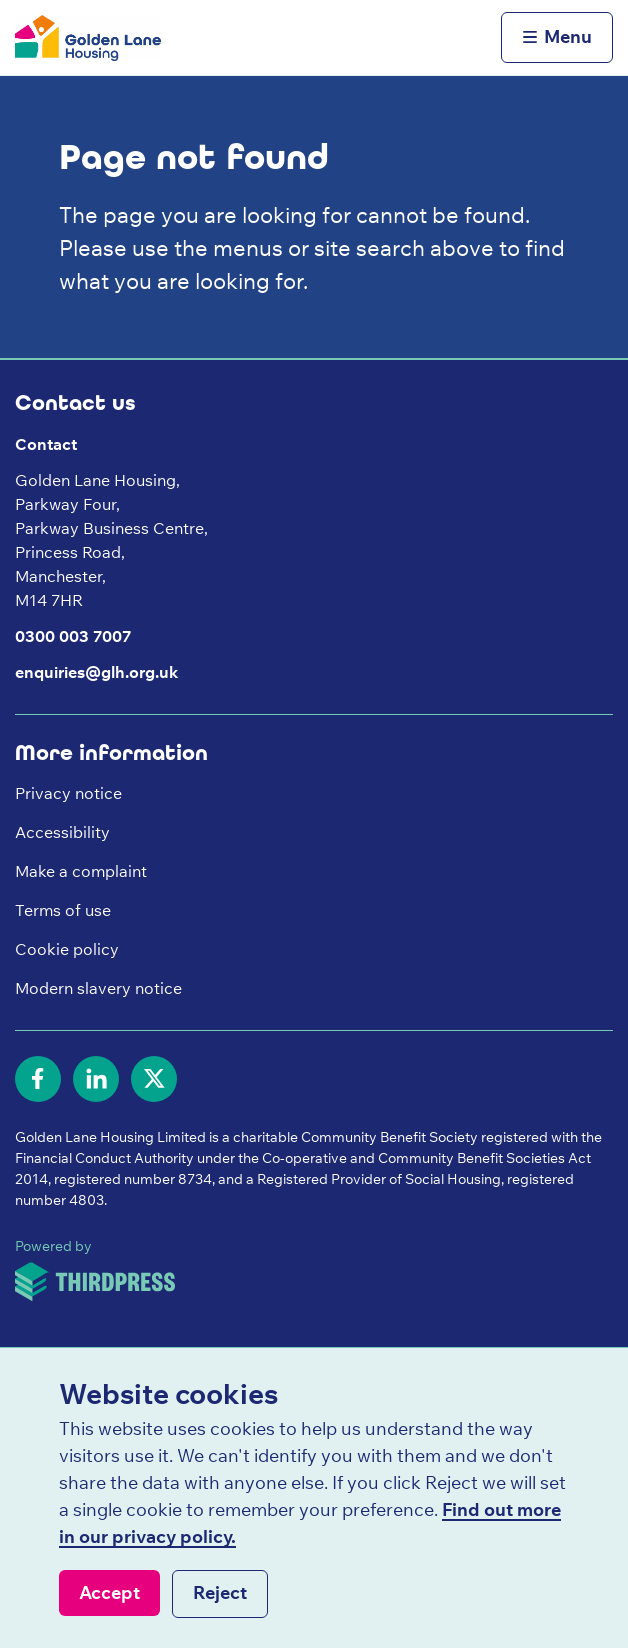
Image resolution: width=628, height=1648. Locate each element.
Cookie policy (67, 949)
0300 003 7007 (73, 636)
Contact (46, 444)
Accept (109, 1592)
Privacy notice (68, 793)
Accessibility (62, 832)
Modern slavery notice (98, 988)
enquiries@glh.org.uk (96, 672)
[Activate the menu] (557, 38)
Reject (220, 1592)
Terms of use (63, 910)
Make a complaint (81, 871)
